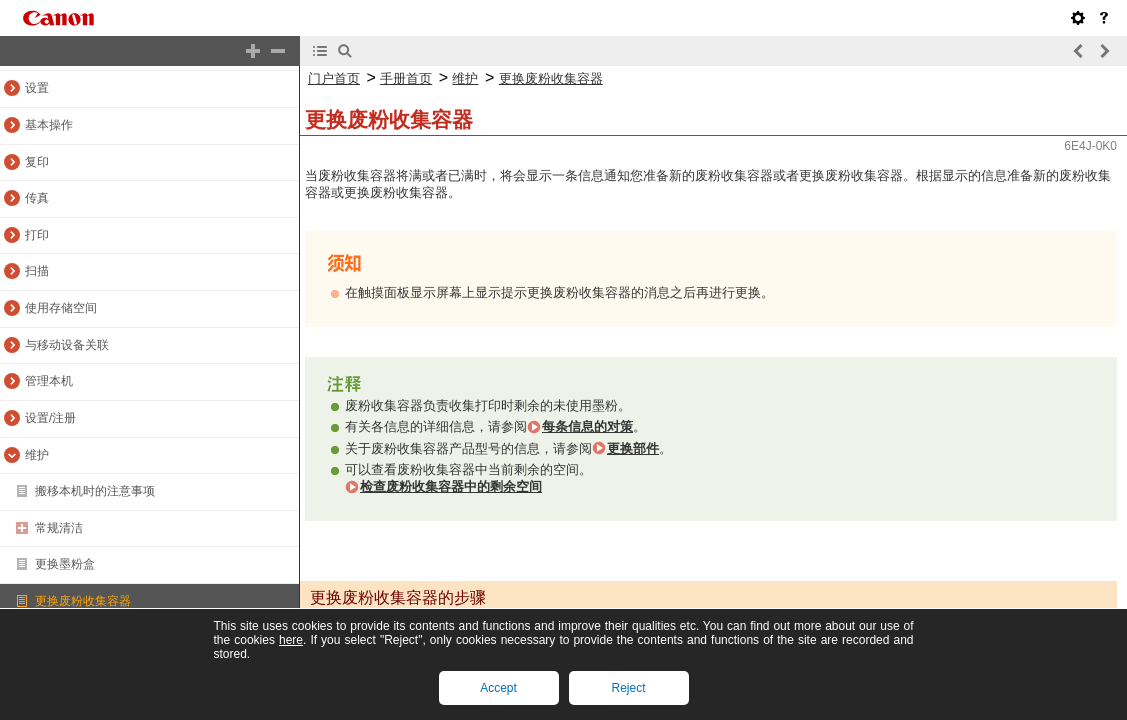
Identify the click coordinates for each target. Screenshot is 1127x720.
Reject (628, 688)
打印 (37, 235)
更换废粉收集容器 (83, 601)
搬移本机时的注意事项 (95, 491)
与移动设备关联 (67, 345)
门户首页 (334, 78)
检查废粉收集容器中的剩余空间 (451, 486)
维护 (37, 455)
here (291, 640)
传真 (37, 198)
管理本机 (49, 381)
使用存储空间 (61, 308)
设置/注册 (50, 418)
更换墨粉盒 (65, 564)
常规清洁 (59, 528)
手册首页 (406, 78)
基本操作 (49, 125)
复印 (37, 162)
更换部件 (633, 448)
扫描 (37, 271)
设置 (37, 88)
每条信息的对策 (587, 426)
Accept (498, 688)
